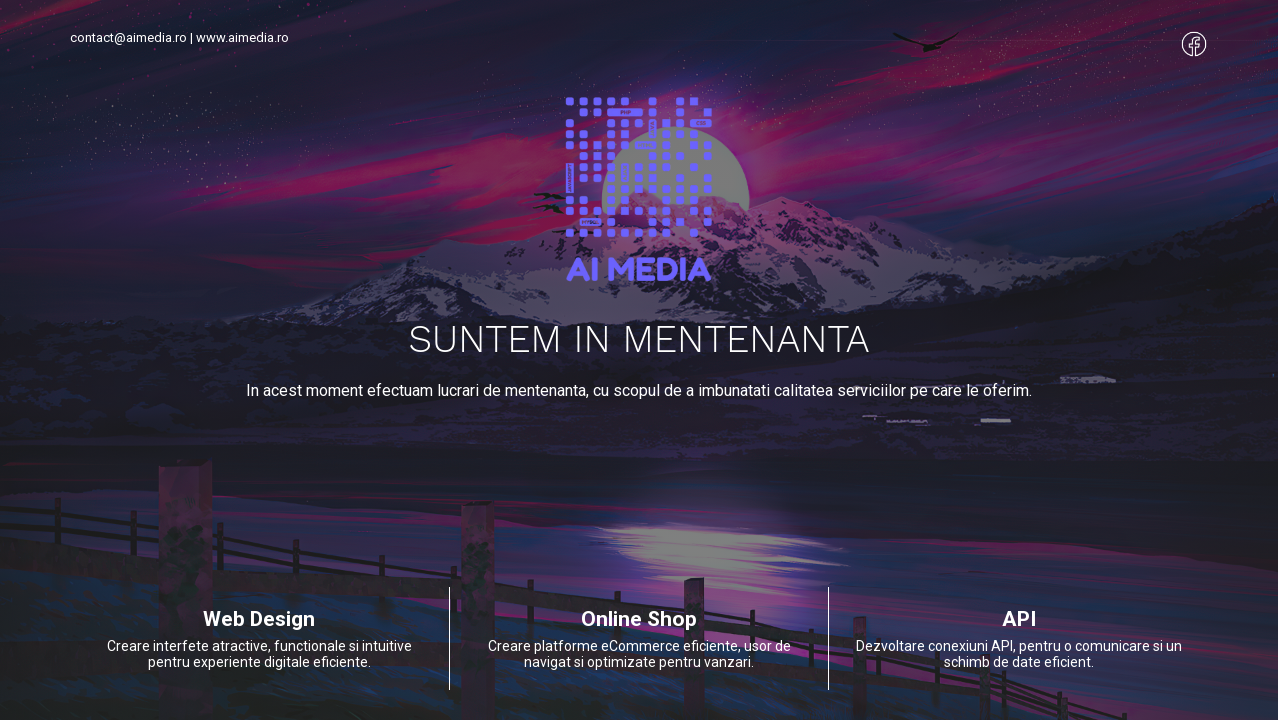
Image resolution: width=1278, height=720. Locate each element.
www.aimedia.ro (242, 37)
